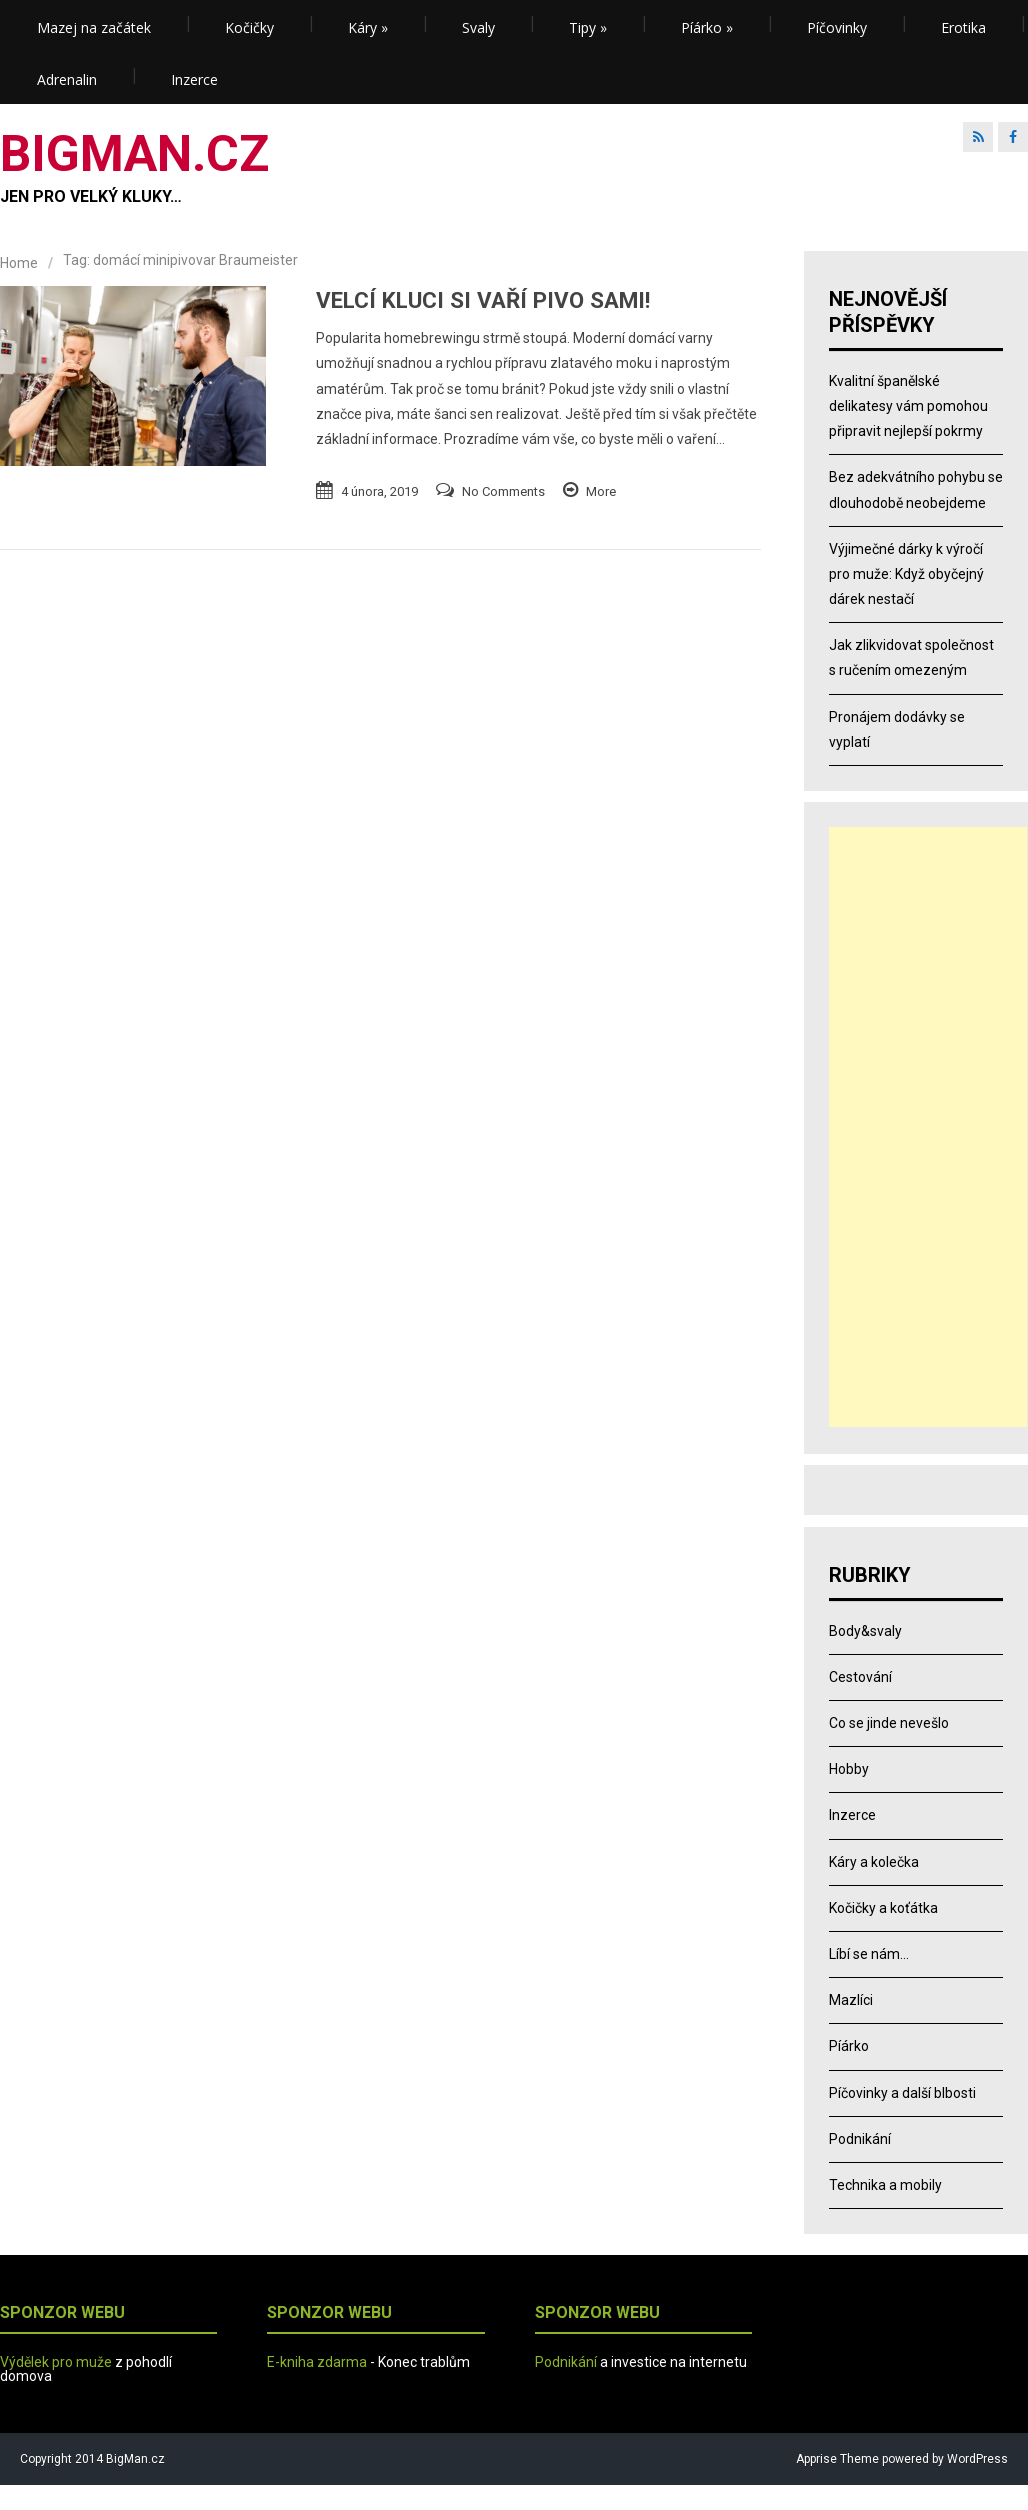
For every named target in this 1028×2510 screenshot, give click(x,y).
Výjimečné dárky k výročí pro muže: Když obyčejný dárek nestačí (906, 574)
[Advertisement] (928, 1127)
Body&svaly (865, 1631)
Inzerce (194, 79)
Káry (368, 27)
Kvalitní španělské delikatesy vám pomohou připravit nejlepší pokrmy (908, 406)
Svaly (478, 27)
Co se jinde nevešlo (889, 1723)
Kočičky (249, 27)
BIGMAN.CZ (134, 154)
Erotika (963, 27)
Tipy (588, 27)
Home (19, 263)
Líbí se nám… (869, 1954)
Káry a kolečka (874, 1862)
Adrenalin (67, 79)
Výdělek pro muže (56, 2362)
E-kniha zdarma (317, 2362)
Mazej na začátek (94, 27)
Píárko (707, 27)
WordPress (976, 2459)
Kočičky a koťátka (883, 1908)
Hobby (849, 1769)
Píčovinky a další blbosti (902, 2093)
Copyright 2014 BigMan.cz (92, 2459)
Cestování (860, 1677)
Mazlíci (851, 2000)
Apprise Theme (837, 2459)
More (601, 491)
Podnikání (860, 2139)
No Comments (503, 491)
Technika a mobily (885, 2185)
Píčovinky (837, 27)
